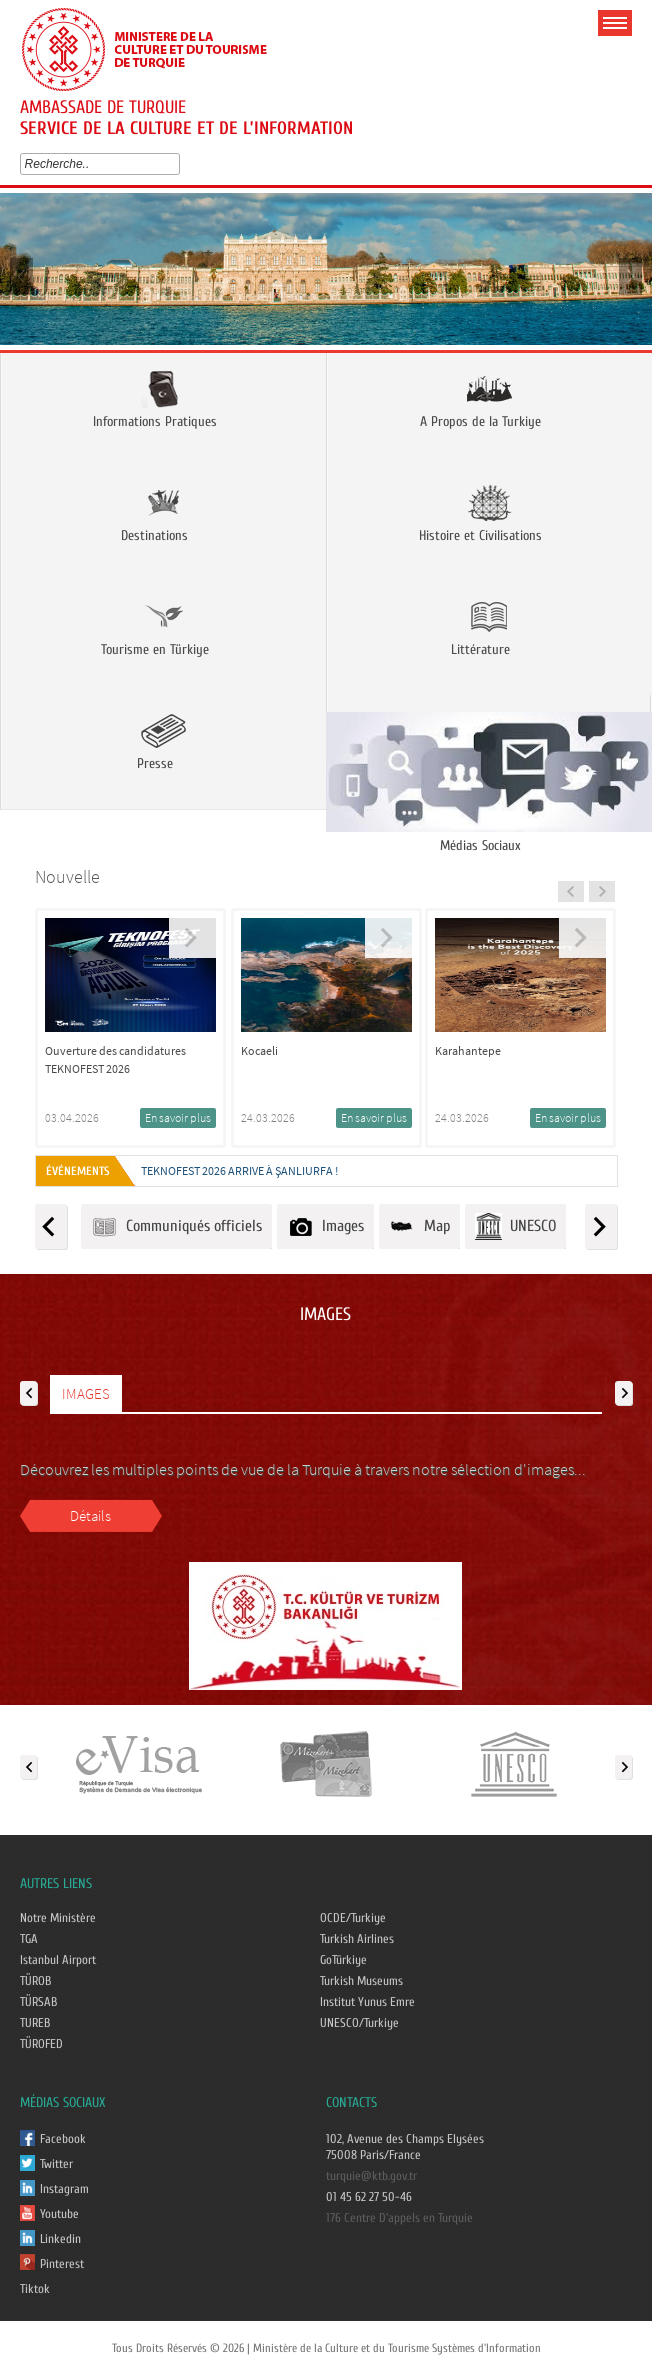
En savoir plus (178, 1117)
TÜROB (35, 1981)
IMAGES (86, 1393)
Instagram (64, 2189)
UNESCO (515, 1226)
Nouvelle (67, 876)
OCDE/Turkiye (353, 1918)
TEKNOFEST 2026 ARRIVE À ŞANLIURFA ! (239, 1170)
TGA (29, 1939)
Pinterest (62, 2264)
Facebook (63, 2139)
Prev (22, 275)
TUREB (35, 2023)
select (178, 164)
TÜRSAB (38, 2002)
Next (629, 275)
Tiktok (35, 2289)
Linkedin (60, 2239)
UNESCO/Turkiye (359, 2023)
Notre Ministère (58, 1918)
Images (325, 1226)
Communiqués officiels (176, 1226)
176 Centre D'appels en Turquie (399, 2218)
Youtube (59, 2214)
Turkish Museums (361, 1981)
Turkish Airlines (357, 1939)
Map (419, 1226)
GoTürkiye (343, 1960)
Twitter (56, 2164)
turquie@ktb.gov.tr (371, 2176)
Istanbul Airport (58, 1960)
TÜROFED (41, 2044)
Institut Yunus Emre (367, 2002)
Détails (90, 1515)
